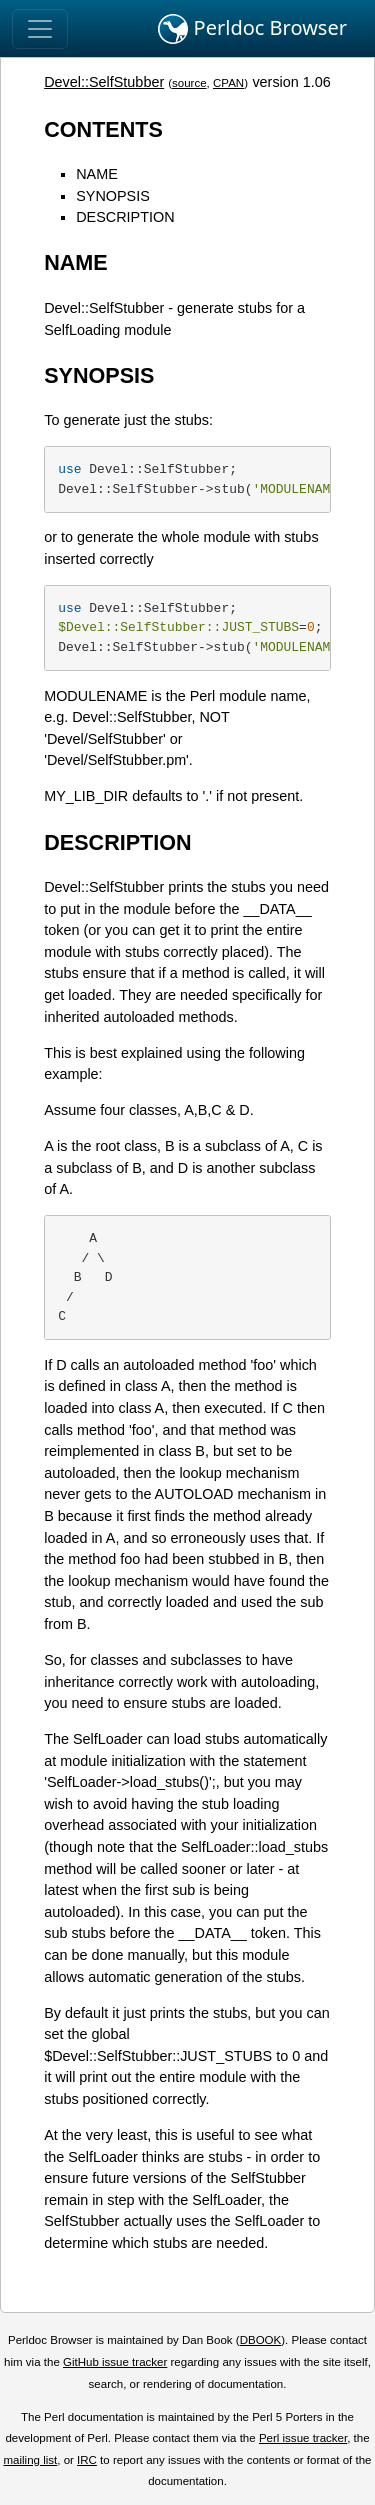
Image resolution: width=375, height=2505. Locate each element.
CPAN (228, 83)
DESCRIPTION (125, 217)
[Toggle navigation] (40, 29)
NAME (97, 174)
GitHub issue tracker (115, 2362)
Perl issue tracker (303, 2438)
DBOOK (261, 2340)
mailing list (30, 2460)
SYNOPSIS (113, 196)
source (189, 83)
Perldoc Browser (252, 29)
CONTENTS (103, 129)
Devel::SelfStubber (104, 82)
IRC (87, 2460)
